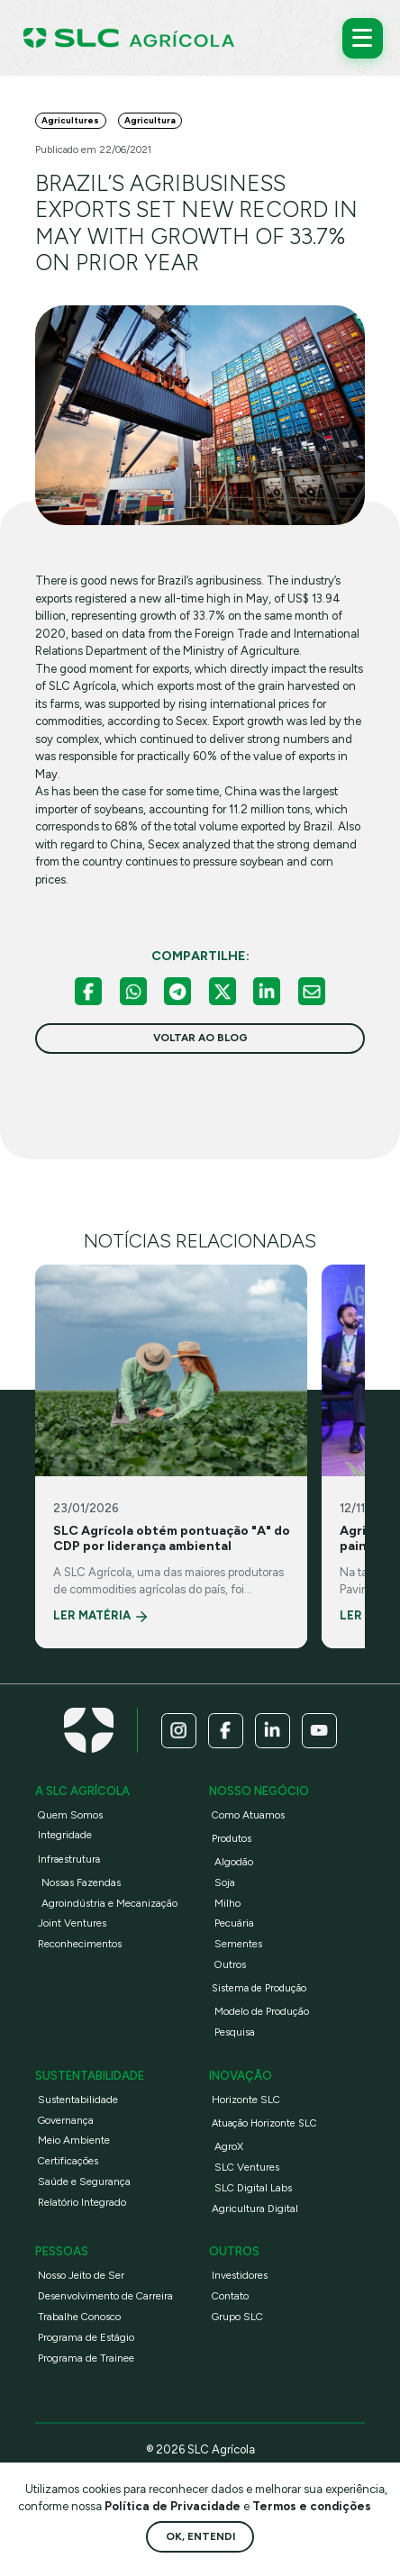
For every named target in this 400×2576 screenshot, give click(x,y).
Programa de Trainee (86, 2358)
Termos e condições (311, 2506)
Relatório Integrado (82, 2202)
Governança (66, 2120)
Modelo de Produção (261, 2011)
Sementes (238, 1943)
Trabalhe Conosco (79, 2316)
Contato (230, 2296)
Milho (227, 1903)
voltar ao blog (200, 1037)
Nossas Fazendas (81, 1882)
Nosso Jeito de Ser (81, 2275)
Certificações (68, 2160)
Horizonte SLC (246, 2099)
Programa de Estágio (86, 2337)
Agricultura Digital (255, 2208)
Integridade (65, 1834)
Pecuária (234, 1923)
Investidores (240, 2275)
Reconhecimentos (80, 1943)
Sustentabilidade (78, 2099)
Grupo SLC (237, 2316)
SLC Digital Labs (253, 2187)
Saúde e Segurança (84, 2181)
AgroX (228, 2146)
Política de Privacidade (174, 2506)
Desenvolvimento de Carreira (105, 2296)
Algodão (233, 1861)
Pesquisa (234, 2032)
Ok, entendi (200, 2536)
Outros (230, 1964)
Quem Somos (70, 1815)
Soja (224, 1882)
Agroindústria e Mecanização (109, 1903)
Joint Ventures (72, 1923)
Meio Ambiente (74, 2140)
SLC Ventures (246, 2167)
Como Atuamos (248, 1815)
